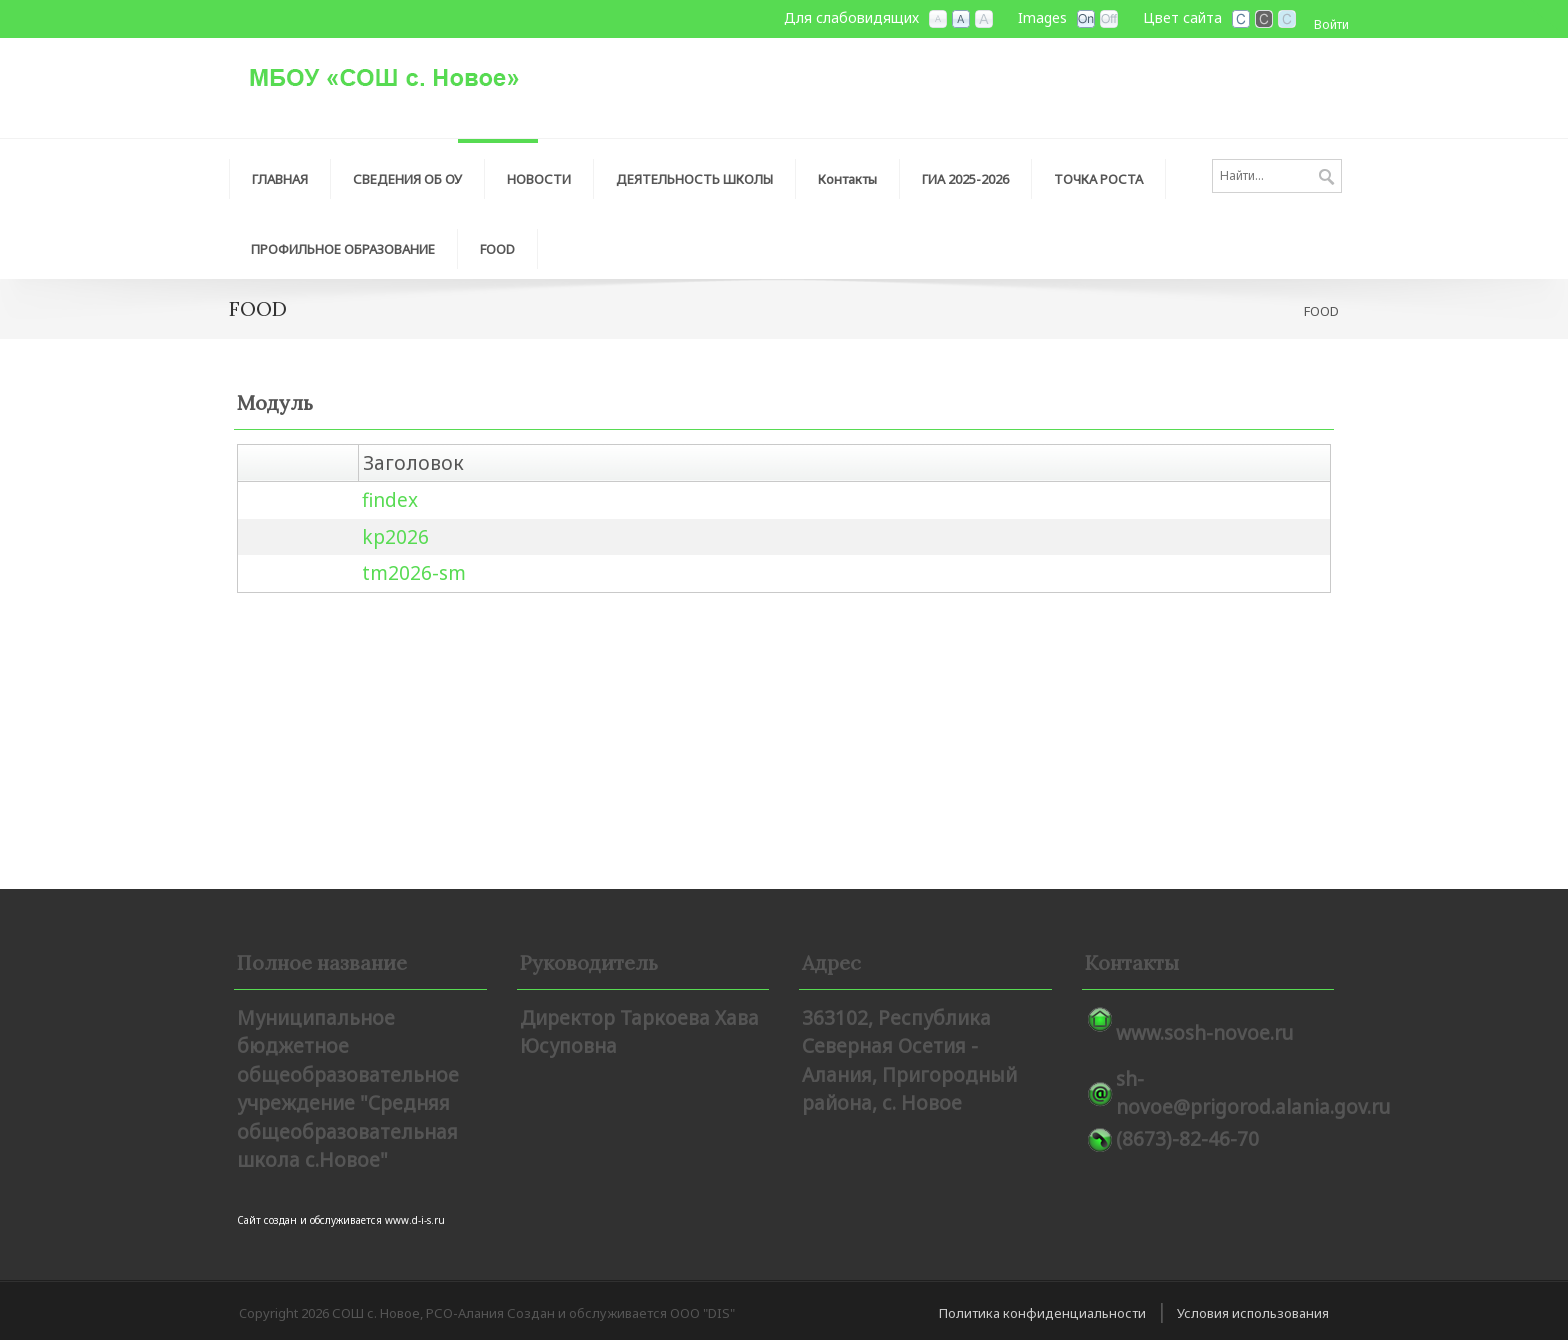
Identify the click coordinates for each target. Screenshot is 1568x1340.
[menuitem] (280, 174)
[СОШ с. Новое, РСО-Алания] (429, 76)
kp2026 (395, 537)
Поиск (1326, 178)
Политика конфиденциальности (1042, 1313)
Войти (1331, 24)
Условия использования (1253, 1313)
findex (390, 500)
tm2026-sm (414, 573)
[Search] (1277, 176)
